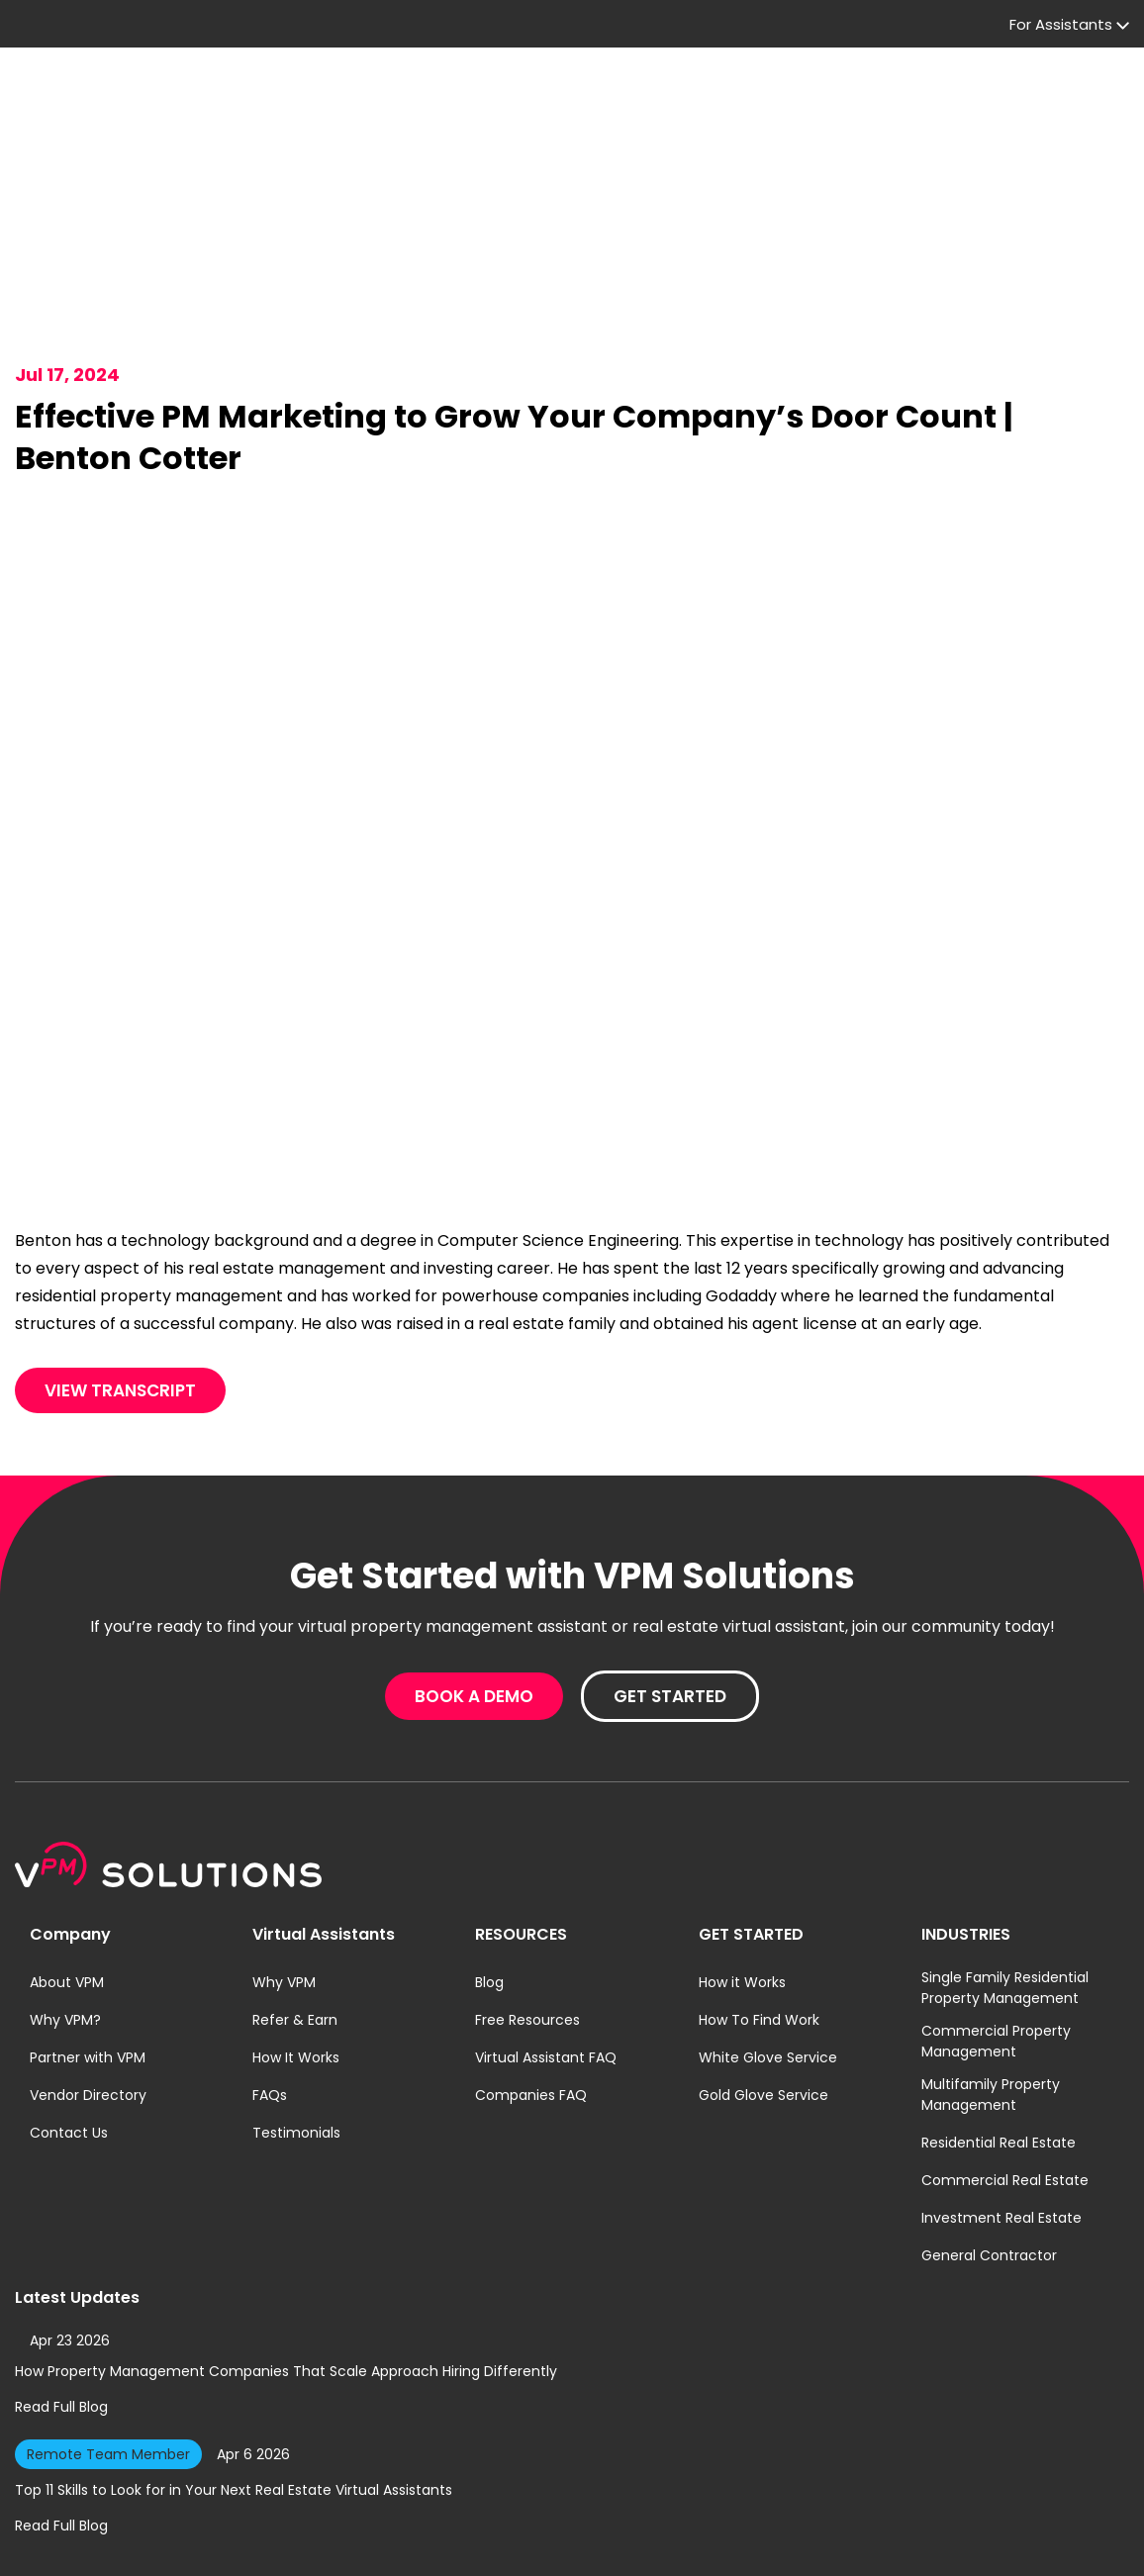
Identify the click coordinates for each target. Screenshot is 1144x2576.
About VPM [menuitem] (67, 1875)
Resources (517, 103)
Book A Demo (878, 103)
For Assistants (604, 30)
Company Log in (775, 31)
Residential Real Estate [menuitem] (998, 2036)
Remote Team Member (108, 2347)
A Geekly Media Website (1058, 2542)
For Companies (284, 103)
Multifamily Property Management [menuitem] (990, 1987)
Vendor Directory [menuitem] (88, 1988)
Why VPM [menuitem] (284, 1875)
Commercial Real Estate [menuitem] (1005, 2073)
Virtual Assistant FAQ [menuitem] (546, 1950)
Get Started (1052, 103)
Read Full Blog (61, 2300)
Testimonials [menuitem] (296, 2026)
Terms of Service (590, 2542)
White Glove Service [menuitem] (768, 1950)
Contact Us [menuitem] (69, 2026)
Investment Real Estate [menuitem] (1001, 2111)
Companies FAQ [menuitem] (531, 1988)
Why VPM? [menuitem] (65, 1913)
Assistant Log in (960, 31)
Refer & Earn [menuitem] (294, 1913)
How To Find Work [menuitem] (759, 1913)
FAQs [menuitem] (269, 1988)
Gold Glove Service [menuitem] (763, 1988)
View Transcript (120, 1283)
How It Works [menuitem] (295, 1950)
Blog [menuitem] (489, 1875)
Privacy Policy (493, 2542)
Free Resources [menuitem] (527, 1913)
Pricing (409, 103)
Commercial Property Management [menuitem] (996, 1934)
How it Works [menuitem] (742, 1875)
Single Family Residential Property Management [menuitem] (1005, 1880)
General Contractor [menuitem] (989, 2148)
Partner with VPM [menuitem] (87, 1950)
